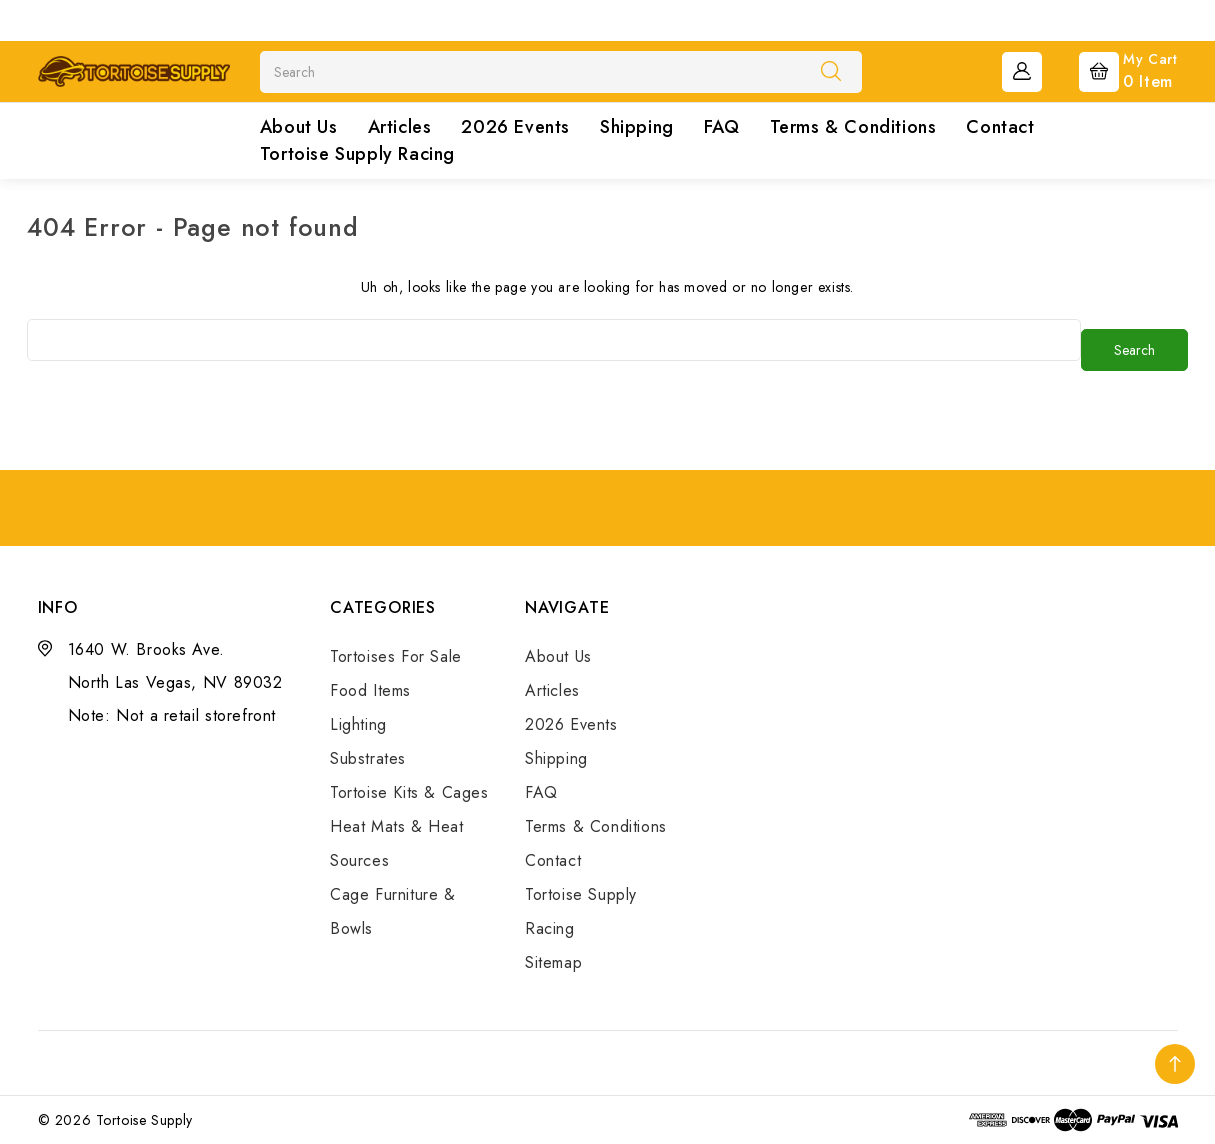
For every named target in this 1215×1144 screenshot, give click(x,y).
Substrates (368, 758)
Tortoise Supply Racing (357, 154)
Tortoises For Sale (396, 656)
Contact (1000, 127)
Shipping (637, 127)
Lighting (358, 724)
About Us (299, 127)
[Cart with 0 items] (1112, 70)
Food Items (370, 690)
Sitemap (553, 962)
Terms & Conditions (853, 127)
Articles (400, 127)
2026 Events (515, 127)
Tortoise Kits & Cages (409, 792)
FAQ (722, 127)
